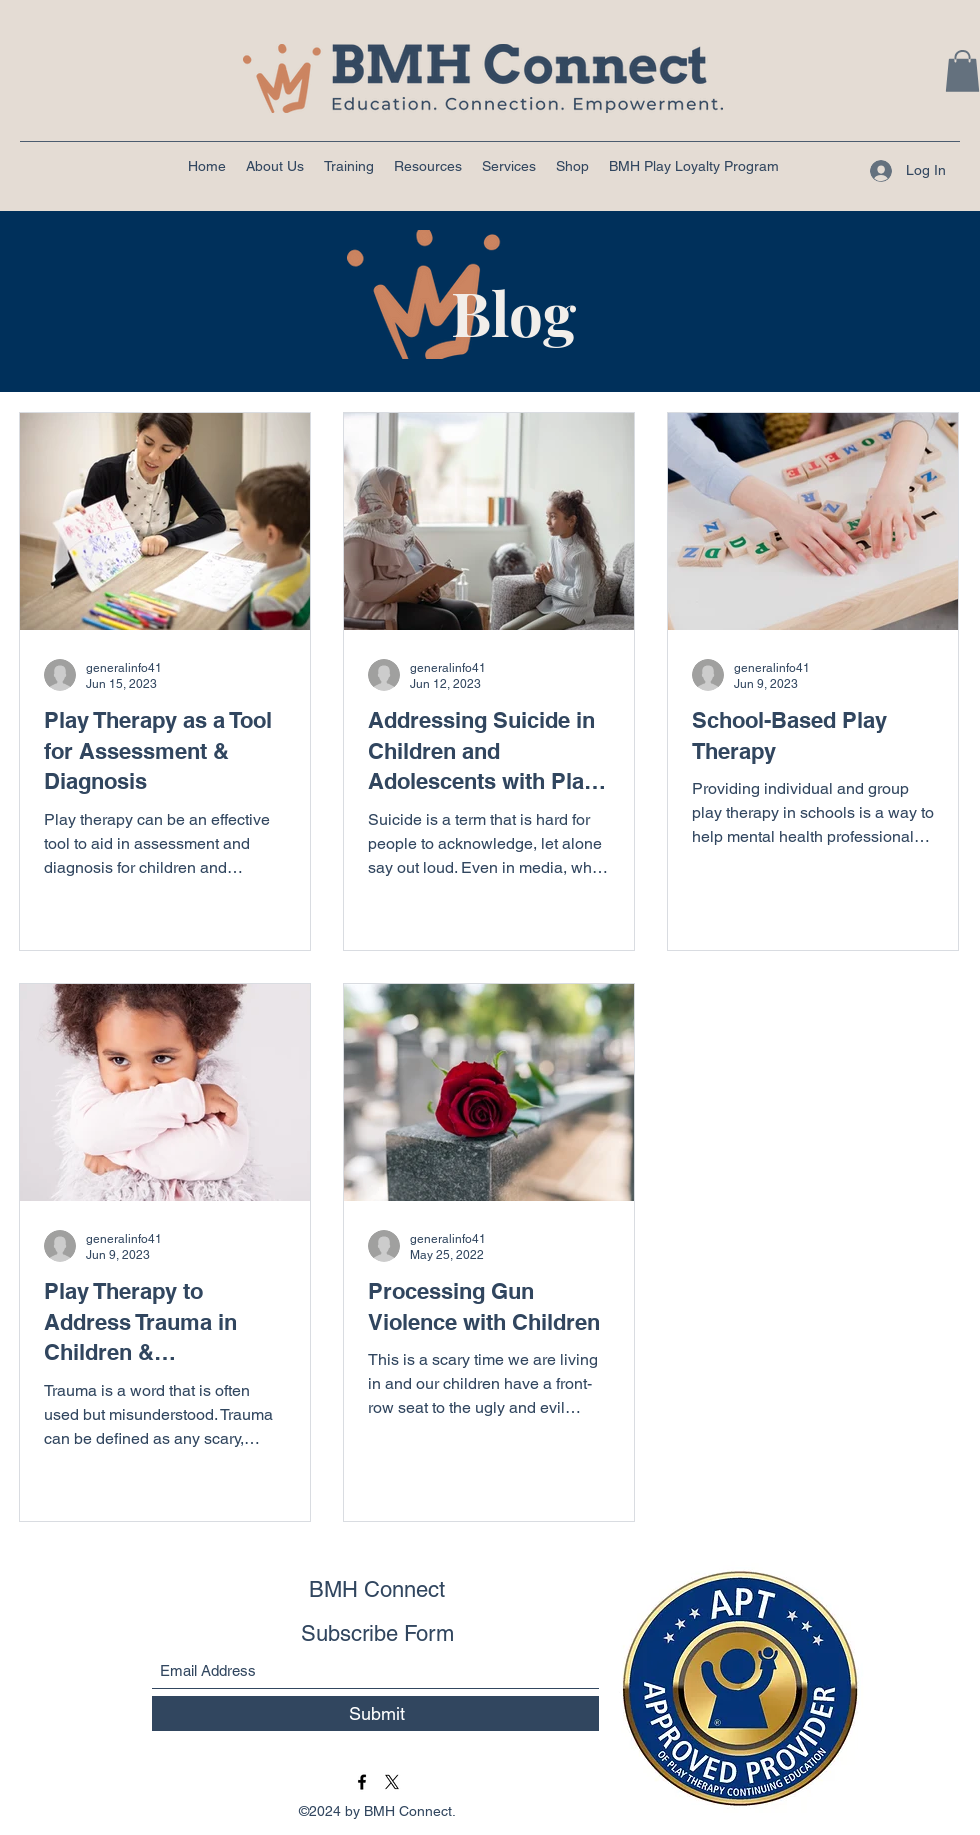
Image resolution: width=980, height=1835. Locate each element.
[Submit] (377, 1713)
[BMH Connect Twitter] (392, 1782)
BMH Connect (377, 1589)
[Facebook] (362, 1782)
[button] (962, 71)
